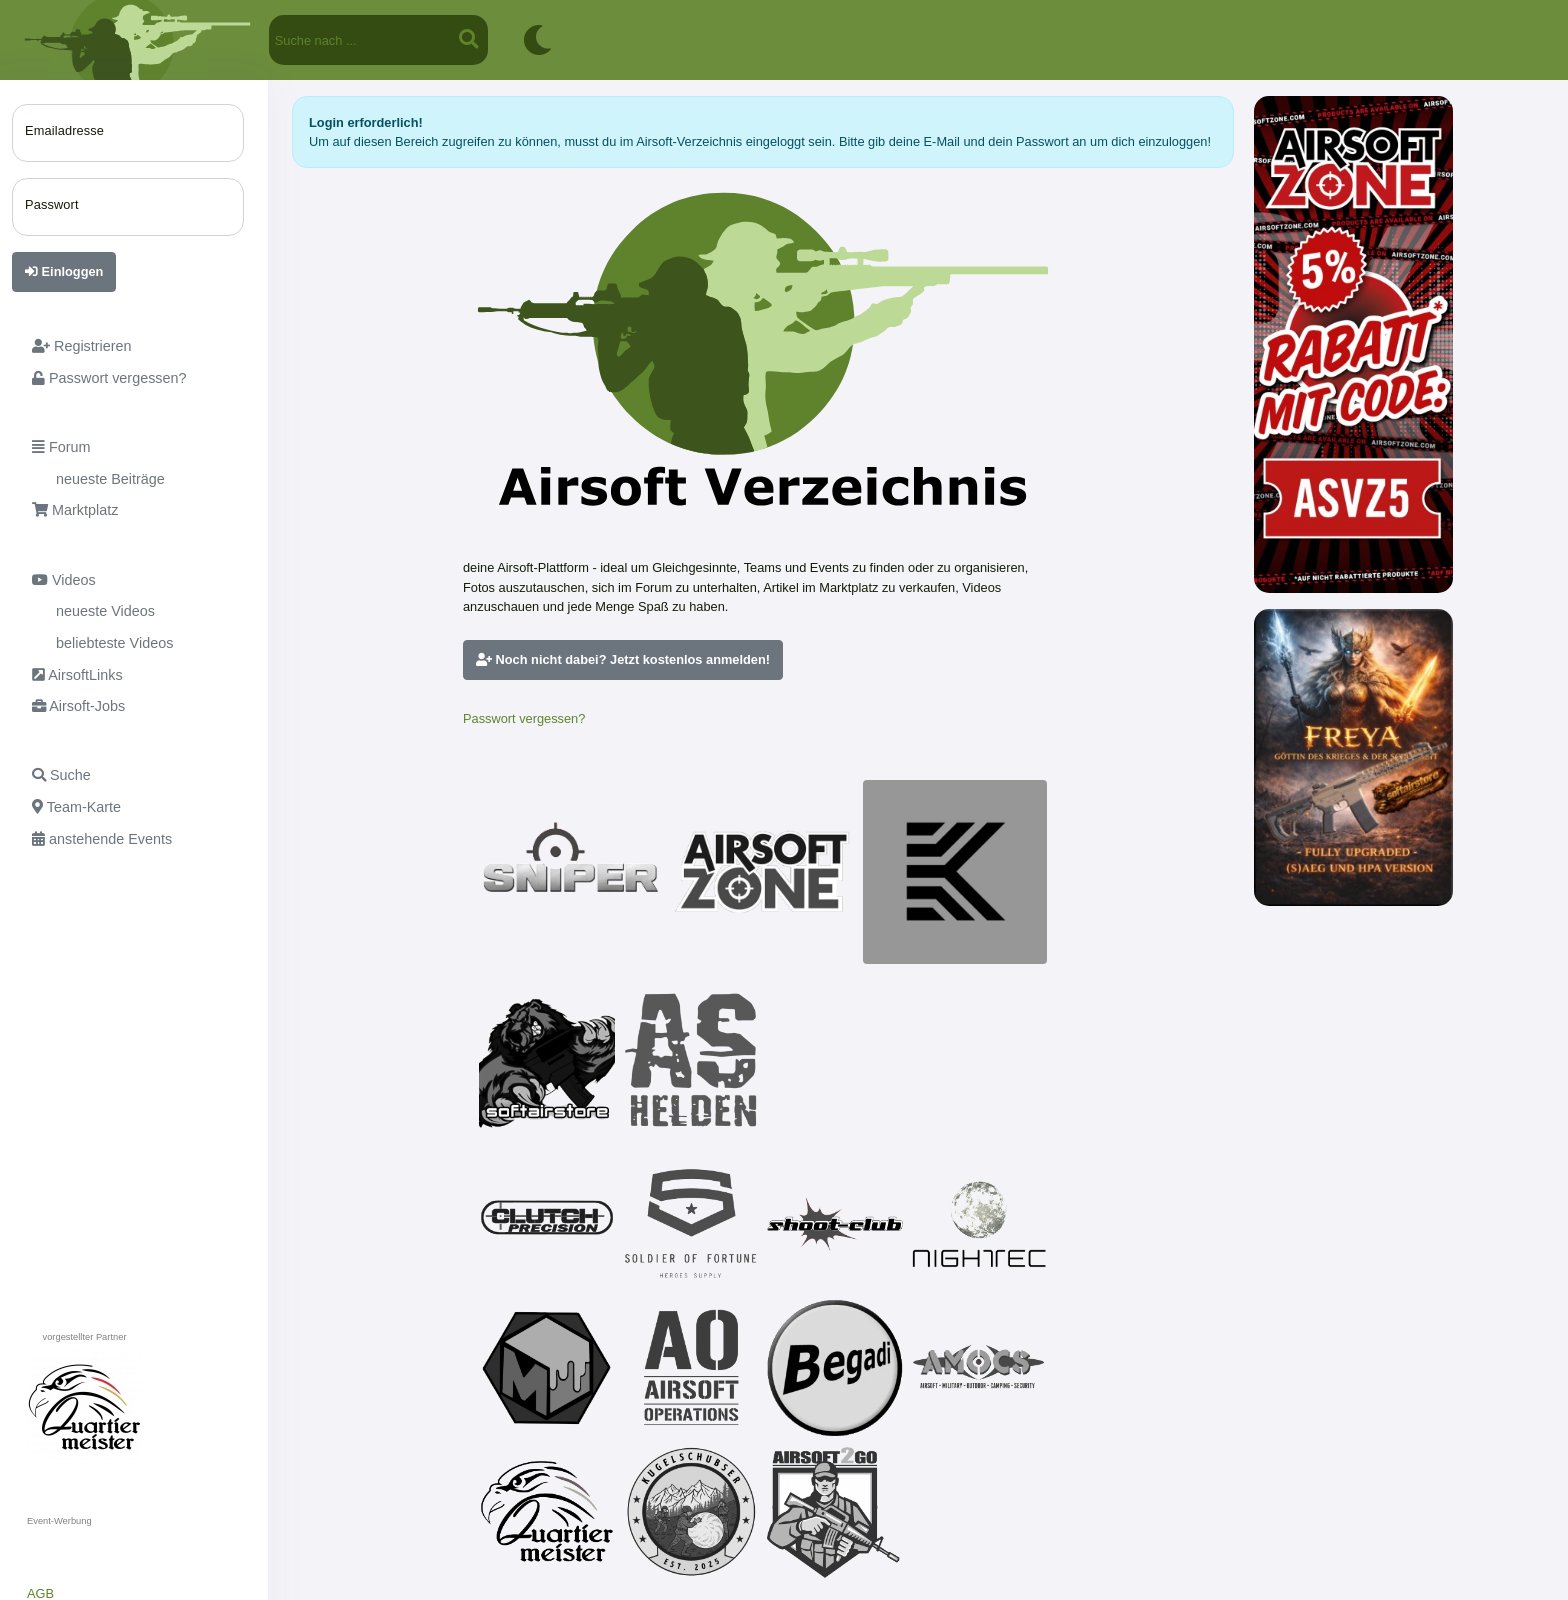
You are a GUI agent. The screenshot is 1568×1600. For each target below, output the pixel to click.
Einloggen (64, 271)
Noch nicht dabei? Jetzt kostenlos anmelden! (623, 659)
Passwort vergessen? (524, 718)
